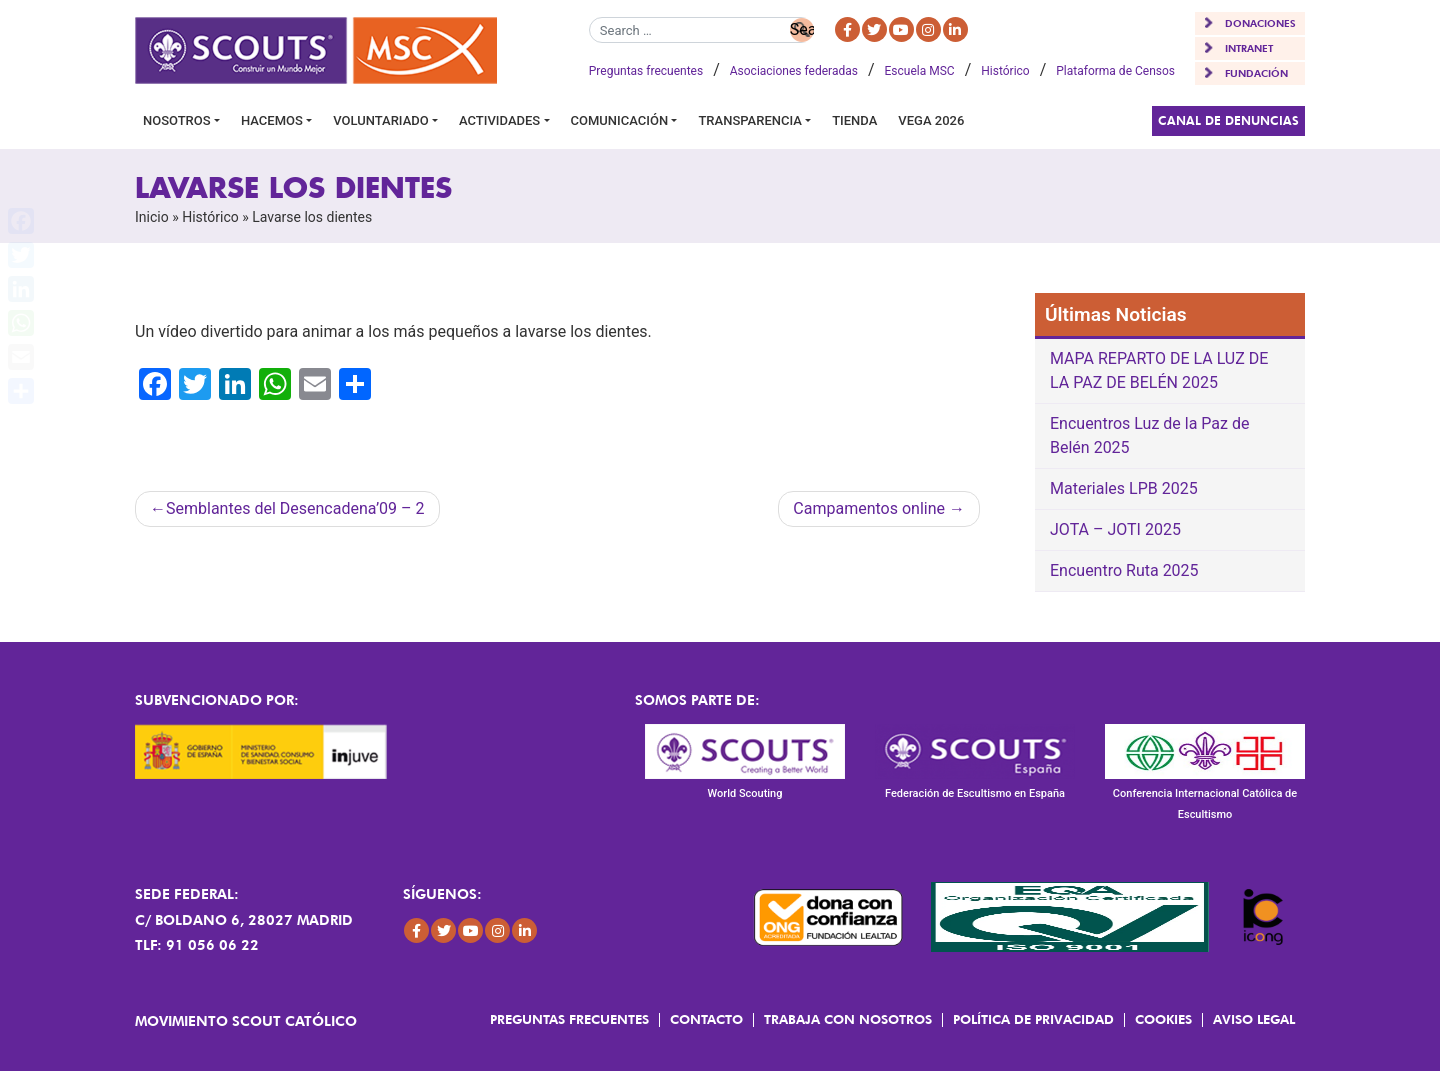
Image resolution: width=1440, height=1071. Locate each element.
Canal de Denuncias (1228, 120)
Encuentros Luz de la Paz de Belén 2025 (1149, 435)
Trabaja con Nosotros (848, 1019)
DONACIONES (1260, 23)
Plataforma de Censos (1115, 71)
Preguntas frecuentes (646, 71)
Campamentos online (869, 508)
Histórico (1005, 71)
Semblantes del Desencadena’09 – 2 (295, 508)
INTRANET (1249, 48)
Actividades (499, 120)
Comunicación (620, 120)
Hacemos (272, 120)
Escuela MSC (920, 71)
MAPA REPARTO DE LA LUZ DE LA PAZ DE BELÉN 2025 (1159, 370)
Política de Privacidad (1033, 1019)
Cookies (1163, 1019)
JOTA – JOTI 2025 (1115, 529)
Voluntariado (381, 120)
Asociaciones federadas (794, 71)
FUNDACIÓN (1256, 73)
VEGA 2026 (931, 120)
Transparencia (749, 120)
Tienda (854, 120)
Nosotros (177, 120)
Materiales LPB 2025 (1124, 488)
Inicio (152, 217)
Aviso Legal (1254, 1019)
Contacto (706, 1019)
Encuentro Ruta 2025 (1124, 570)
